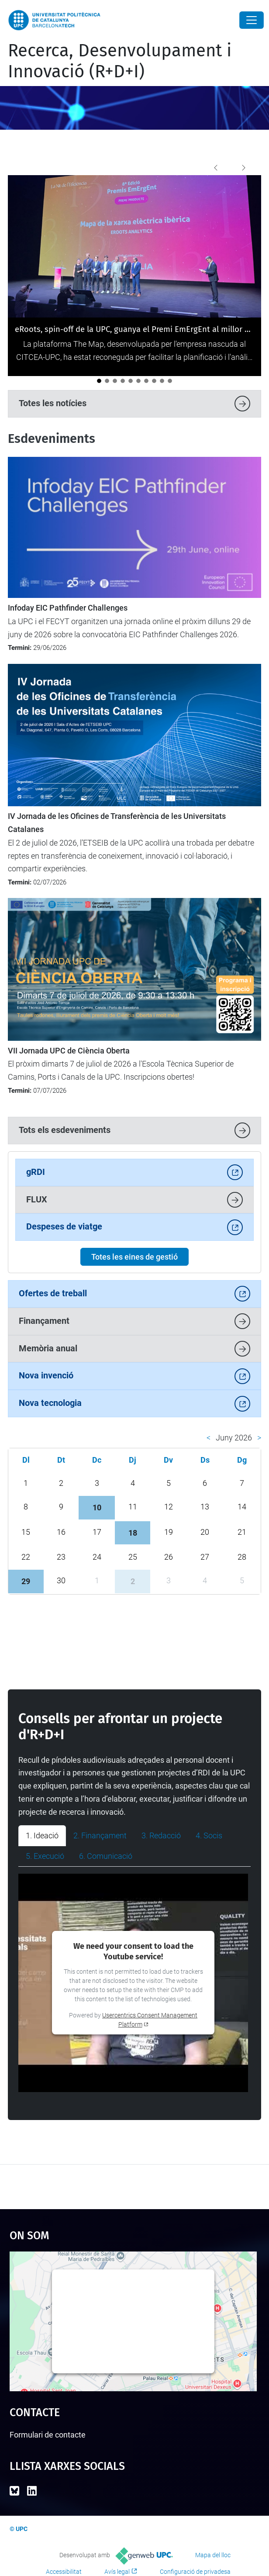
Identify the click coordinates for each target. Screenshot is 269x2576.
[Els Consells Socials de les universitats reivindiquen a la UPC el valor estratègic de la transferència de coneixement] (114, 380)
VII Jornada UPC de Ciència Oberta (69, 1051)
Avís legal (117, 2571)
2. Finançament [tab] (100, 1835)
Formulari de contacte (48, 2434)
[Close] (251, 20)
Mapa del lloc (213, 2555)
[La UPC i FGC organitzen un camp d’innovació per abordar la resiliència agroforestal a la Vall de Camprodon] (138, 380)
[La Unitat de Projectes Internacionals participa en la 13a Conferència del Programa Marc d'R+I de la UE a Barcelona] (107, 380)
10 (97, 1507)
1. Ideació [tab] (42, 1835)
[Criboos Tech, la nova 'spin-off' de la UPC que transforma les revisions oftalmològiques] (169, 380)
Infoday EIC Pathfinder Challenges (68, 608)
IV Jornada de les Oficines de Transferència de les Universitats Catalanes (117, 822)
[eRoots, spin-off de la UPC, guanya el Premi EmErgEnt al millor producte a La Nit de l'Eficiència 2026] (99, 380)
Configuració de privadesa (195, 2571)
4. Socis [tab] (209, 1835)
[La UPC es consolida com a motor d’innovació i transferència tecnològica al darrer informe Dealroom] (154, 380)
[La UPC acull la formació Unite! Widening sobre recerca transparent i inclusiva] (146, 380)
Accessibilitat (64, 2571)
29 (25, 1581)
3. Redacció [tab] (161, 1835)
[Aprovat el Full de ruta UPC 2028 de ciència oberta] (122, 380)
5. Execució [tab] (45, 1856)
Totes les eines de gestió (134, 1256)
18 (132, 1532)
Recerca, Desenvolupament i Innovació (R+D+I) (119, 61)
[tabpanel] (134, 1983)
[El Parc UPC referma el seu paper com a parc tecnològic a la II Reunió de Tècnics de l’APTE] (162, 380)
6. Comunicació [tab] (105, 1856)
